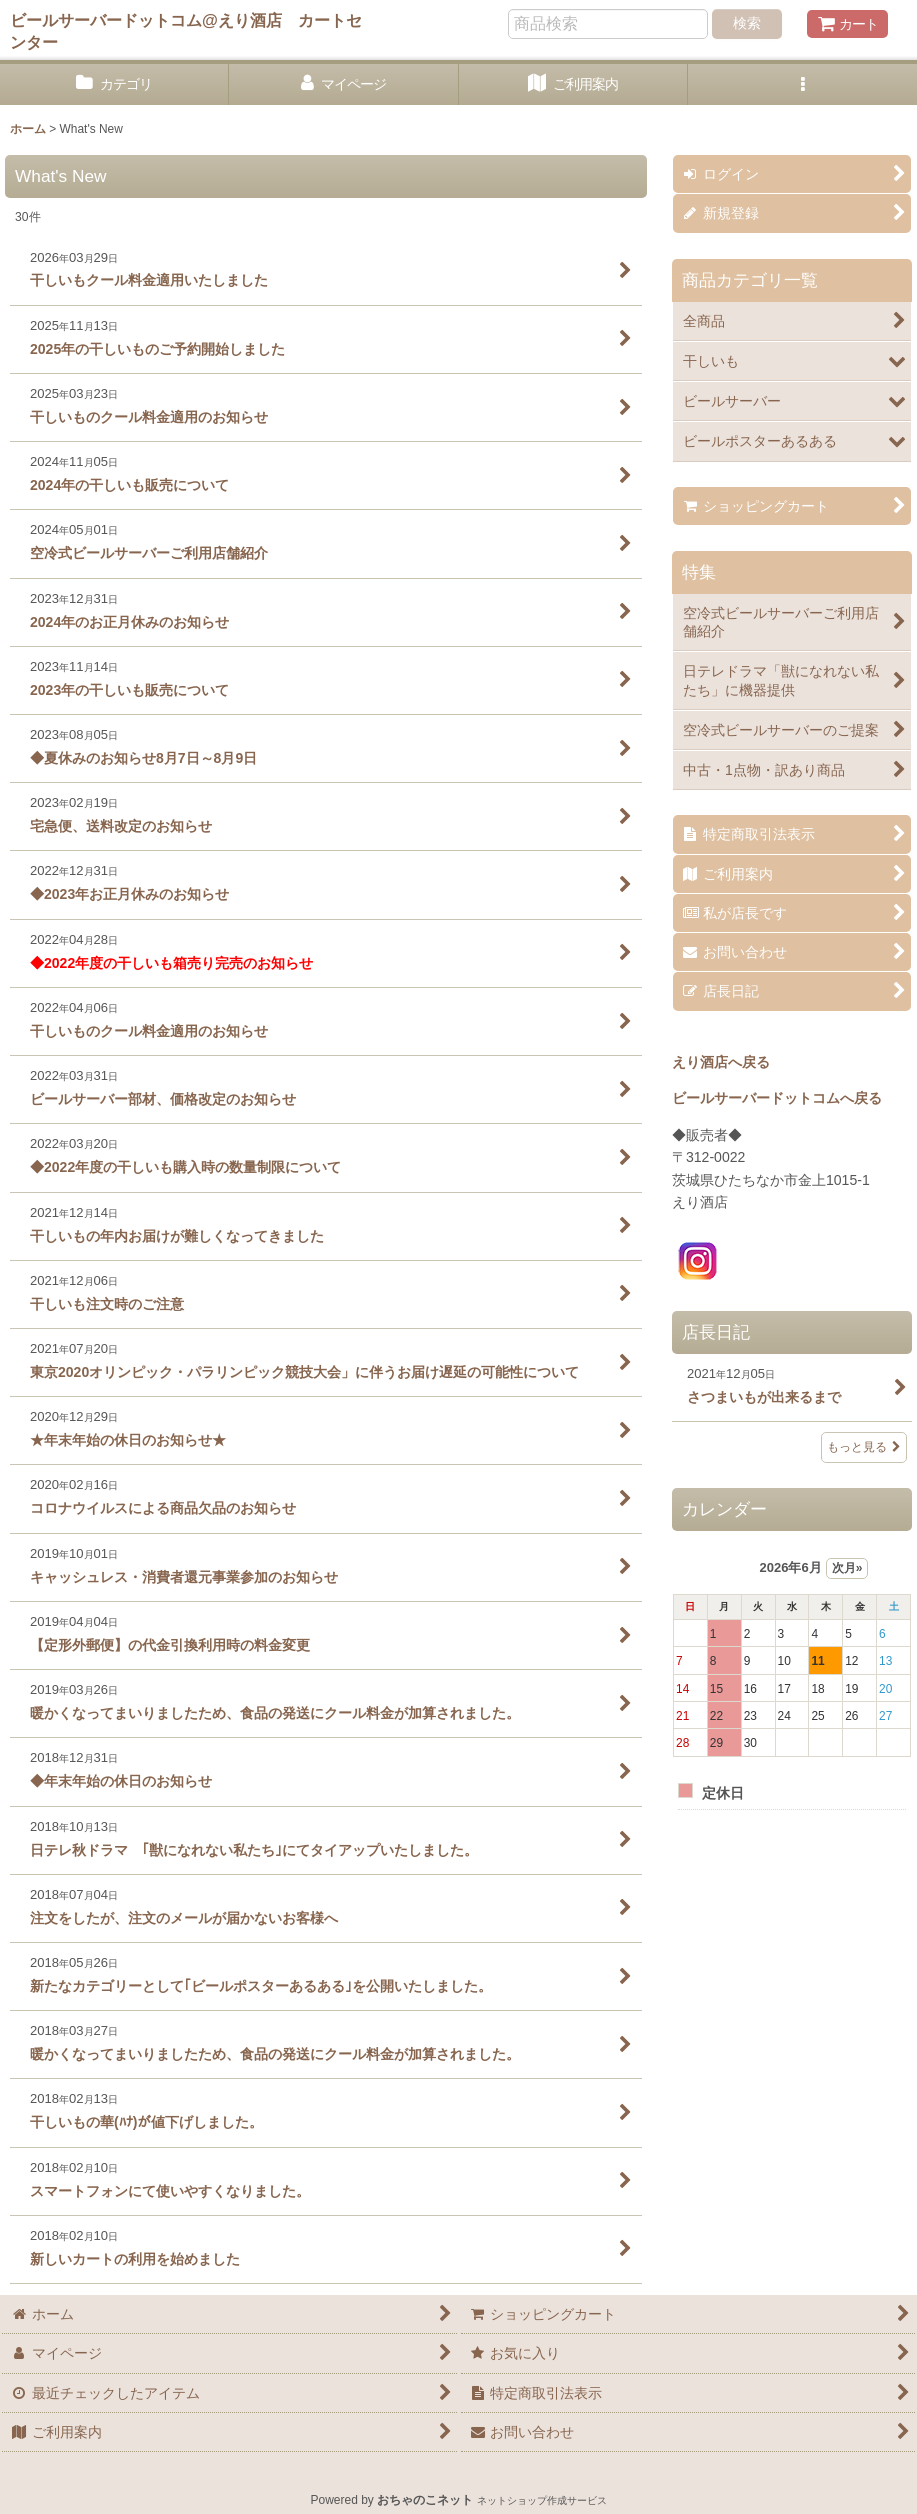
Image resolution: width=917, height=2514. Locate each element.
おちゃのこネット (425, 2500)
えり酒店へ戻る (721, 1062)
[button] (802, 84)
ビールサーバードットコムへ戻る (777, 1098)
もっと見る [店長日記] (864, 1447)
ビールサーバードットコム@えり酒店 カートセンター (186, 31)
